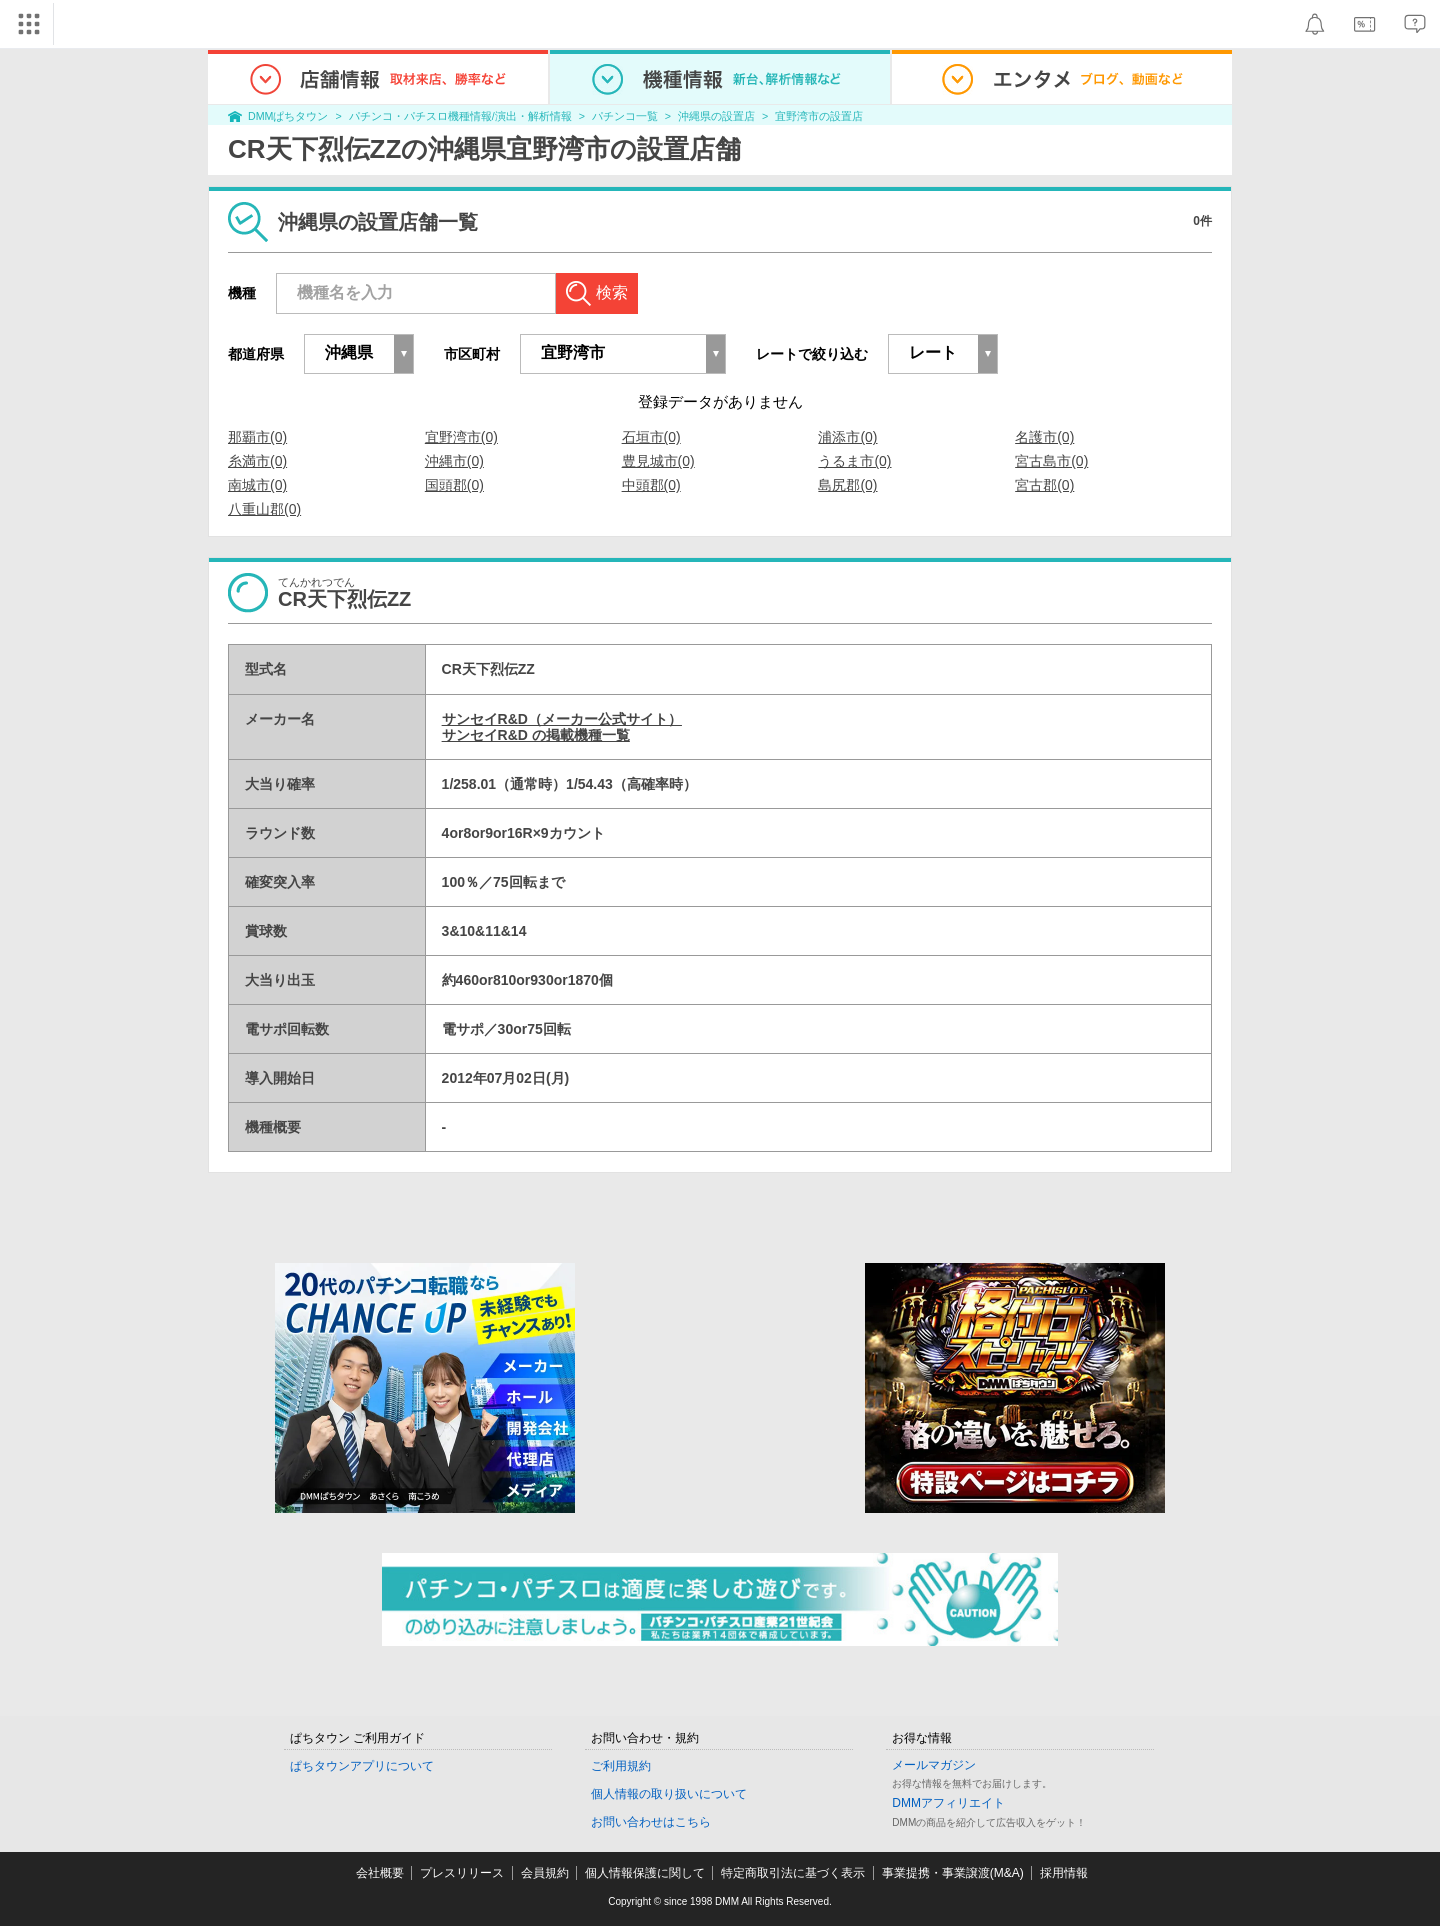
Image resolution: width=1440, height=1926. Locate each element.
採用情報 (1064, 1873)
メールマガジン (934, 1765)
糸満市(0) (257, 461)
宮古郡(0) (1044, 485)
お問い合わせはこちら (651, 1822)
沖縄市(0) (454, 461)
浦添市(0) (847, 437)
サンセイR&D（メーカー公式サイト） (562, 719)
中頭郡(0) (651, 485)
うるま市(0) (854, 461)
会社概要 (380, 1873)
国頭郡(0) (454, 485)
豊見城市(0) (658, 461)
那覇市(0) (257, 437)
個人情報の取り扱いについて (669, 1794)
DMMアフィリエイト (948, 1803)
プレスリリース (462, 1873)
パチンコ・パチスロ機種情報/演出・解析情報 (460, 116)
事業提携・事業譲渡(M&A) (953, 1873)
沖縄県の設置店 (716, 116)
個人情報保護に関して (645, 1873)
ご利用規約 (621, 1766)
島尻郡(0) (847, 485)
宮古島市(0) (1051, 461)
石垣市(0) (651, 437)
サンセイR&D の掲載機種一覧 (536, 735)
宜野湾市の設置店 (819, 116)
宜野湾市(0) (461, 437)
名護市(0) (1044, 437)
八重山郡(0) (264, 509)
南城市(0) (257, 485)
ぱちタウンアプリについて (362, 1766)
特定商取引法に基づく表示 (793, 1873)
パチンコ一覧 (625, 116)
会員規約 (545, 1873)
